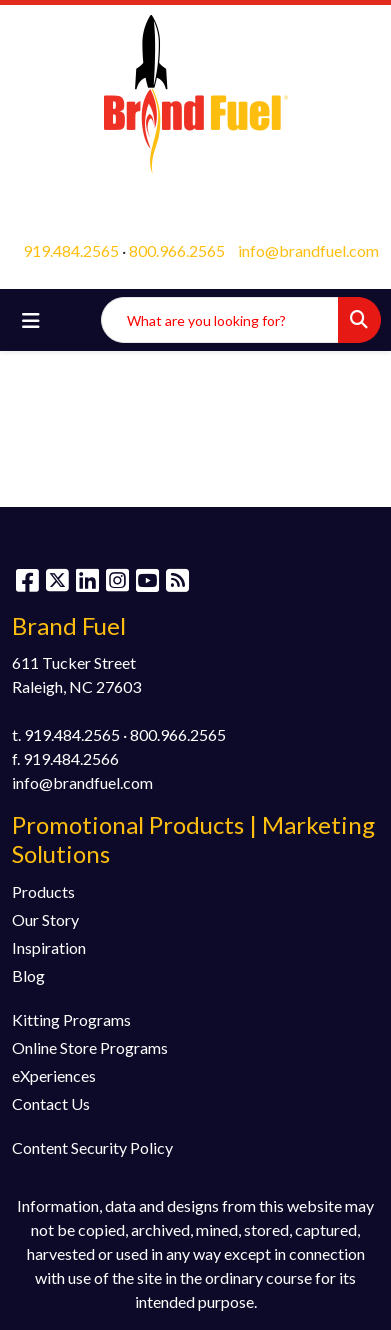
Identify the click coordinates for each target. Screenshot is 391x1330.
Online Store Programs (90, 1047)
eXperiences (54, 1075)
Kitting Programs (71, 1019)
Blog (28, 975)
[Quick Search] (220, 320)
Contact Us (51, 1103)
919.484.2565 (71, 250)
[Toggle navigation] (31, 320)
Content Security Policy (92, 1147)
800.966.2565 (177, 250)
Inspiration (49, 947)
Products (43, 891)
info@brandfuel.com (308, 250)
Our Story (45, 919)
